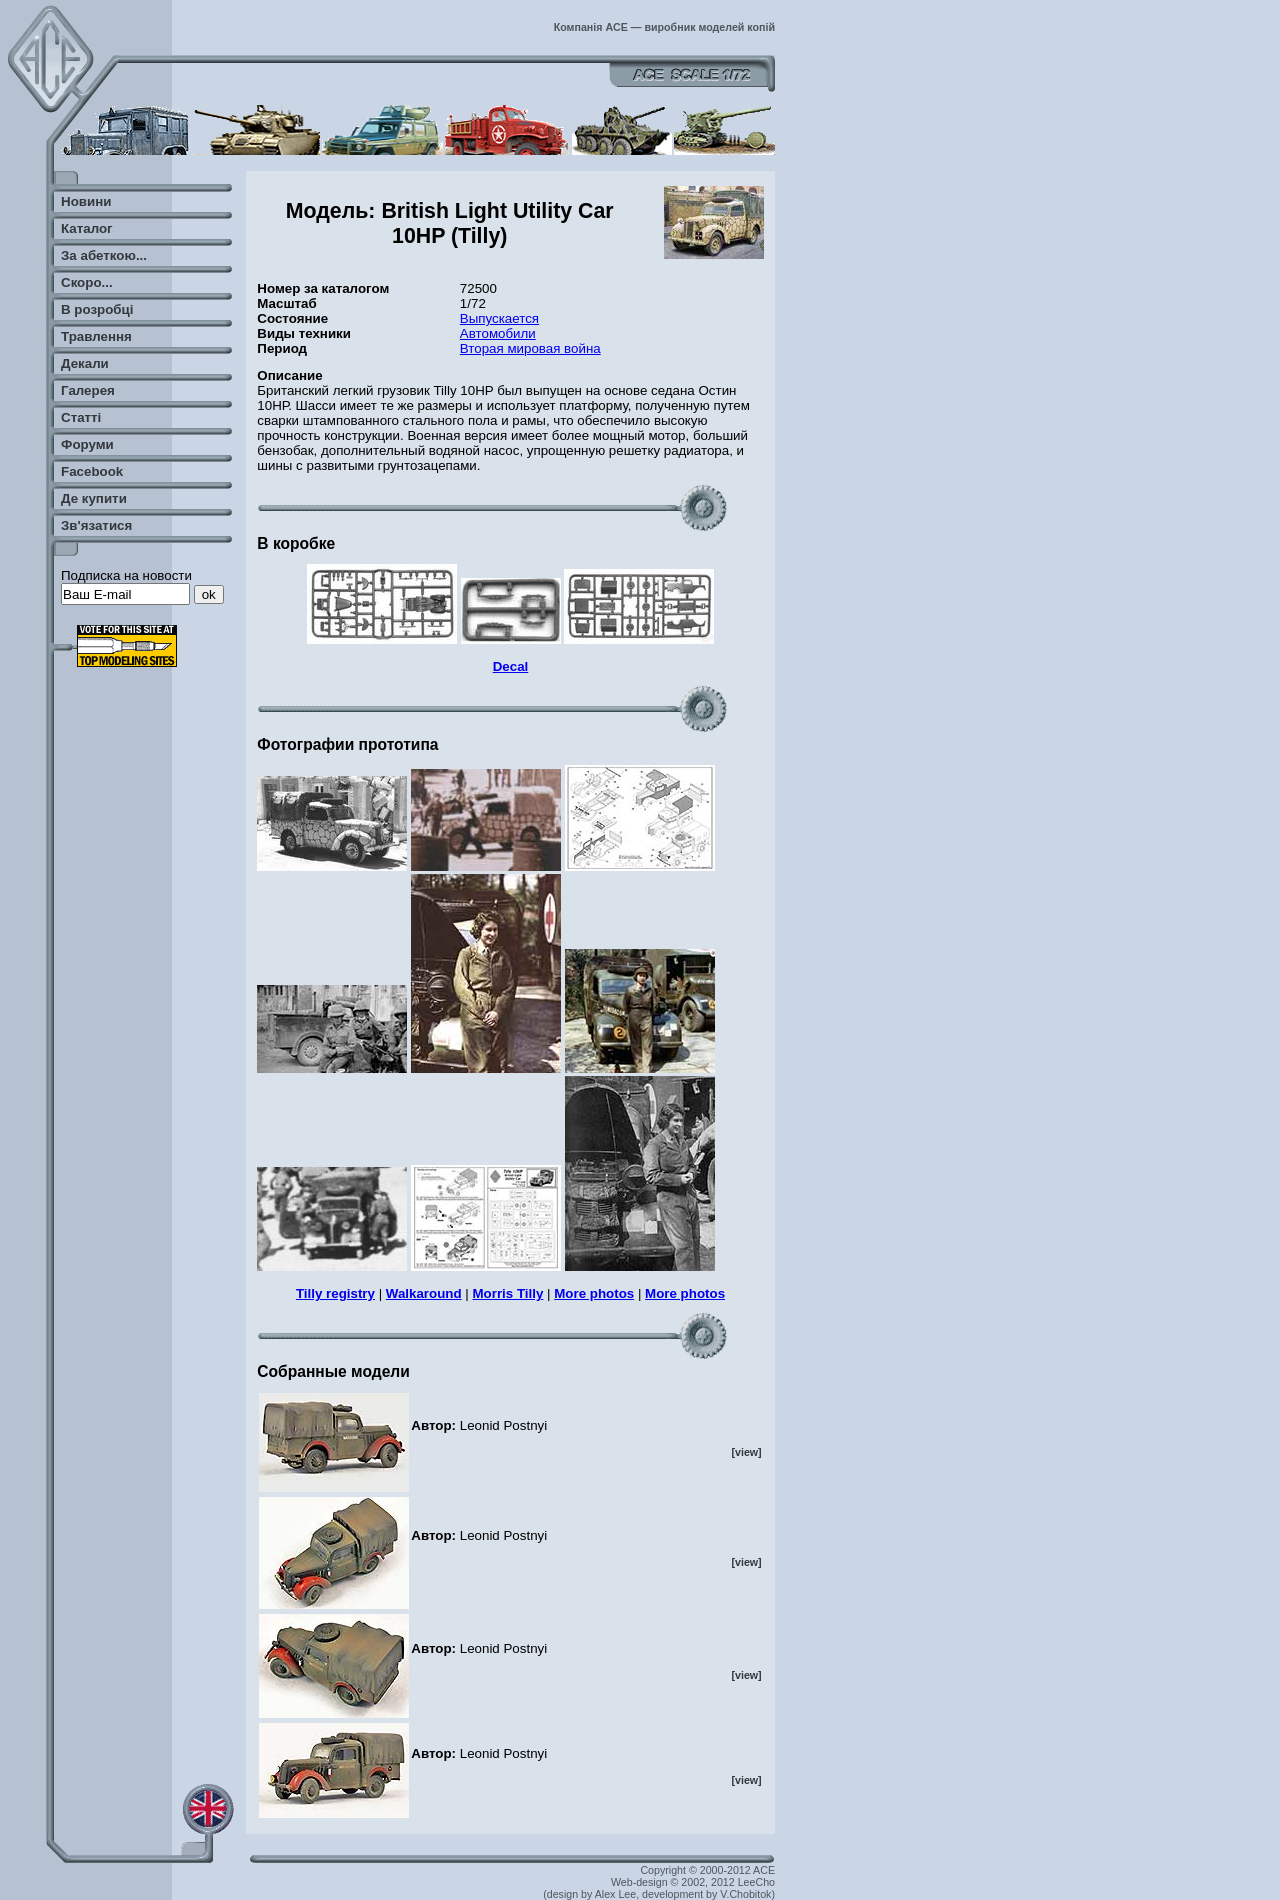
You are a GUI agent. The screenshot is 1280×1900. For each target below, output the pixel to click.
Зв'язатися (96, 525)
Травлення (96, 336)
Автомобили (498, 333)
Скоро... (87, 282)
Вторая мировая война (530, 348)
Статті (81, 417)
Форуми (87, 444)
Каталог (87, 228)
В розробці (97, 309)
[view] (746, 1452)
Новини (86, 201)
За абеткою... (104, 255)
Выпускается (499, 318)
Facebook (92, 471)
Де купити (94, 498)
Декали (85, 363)
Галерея (88, 390)
